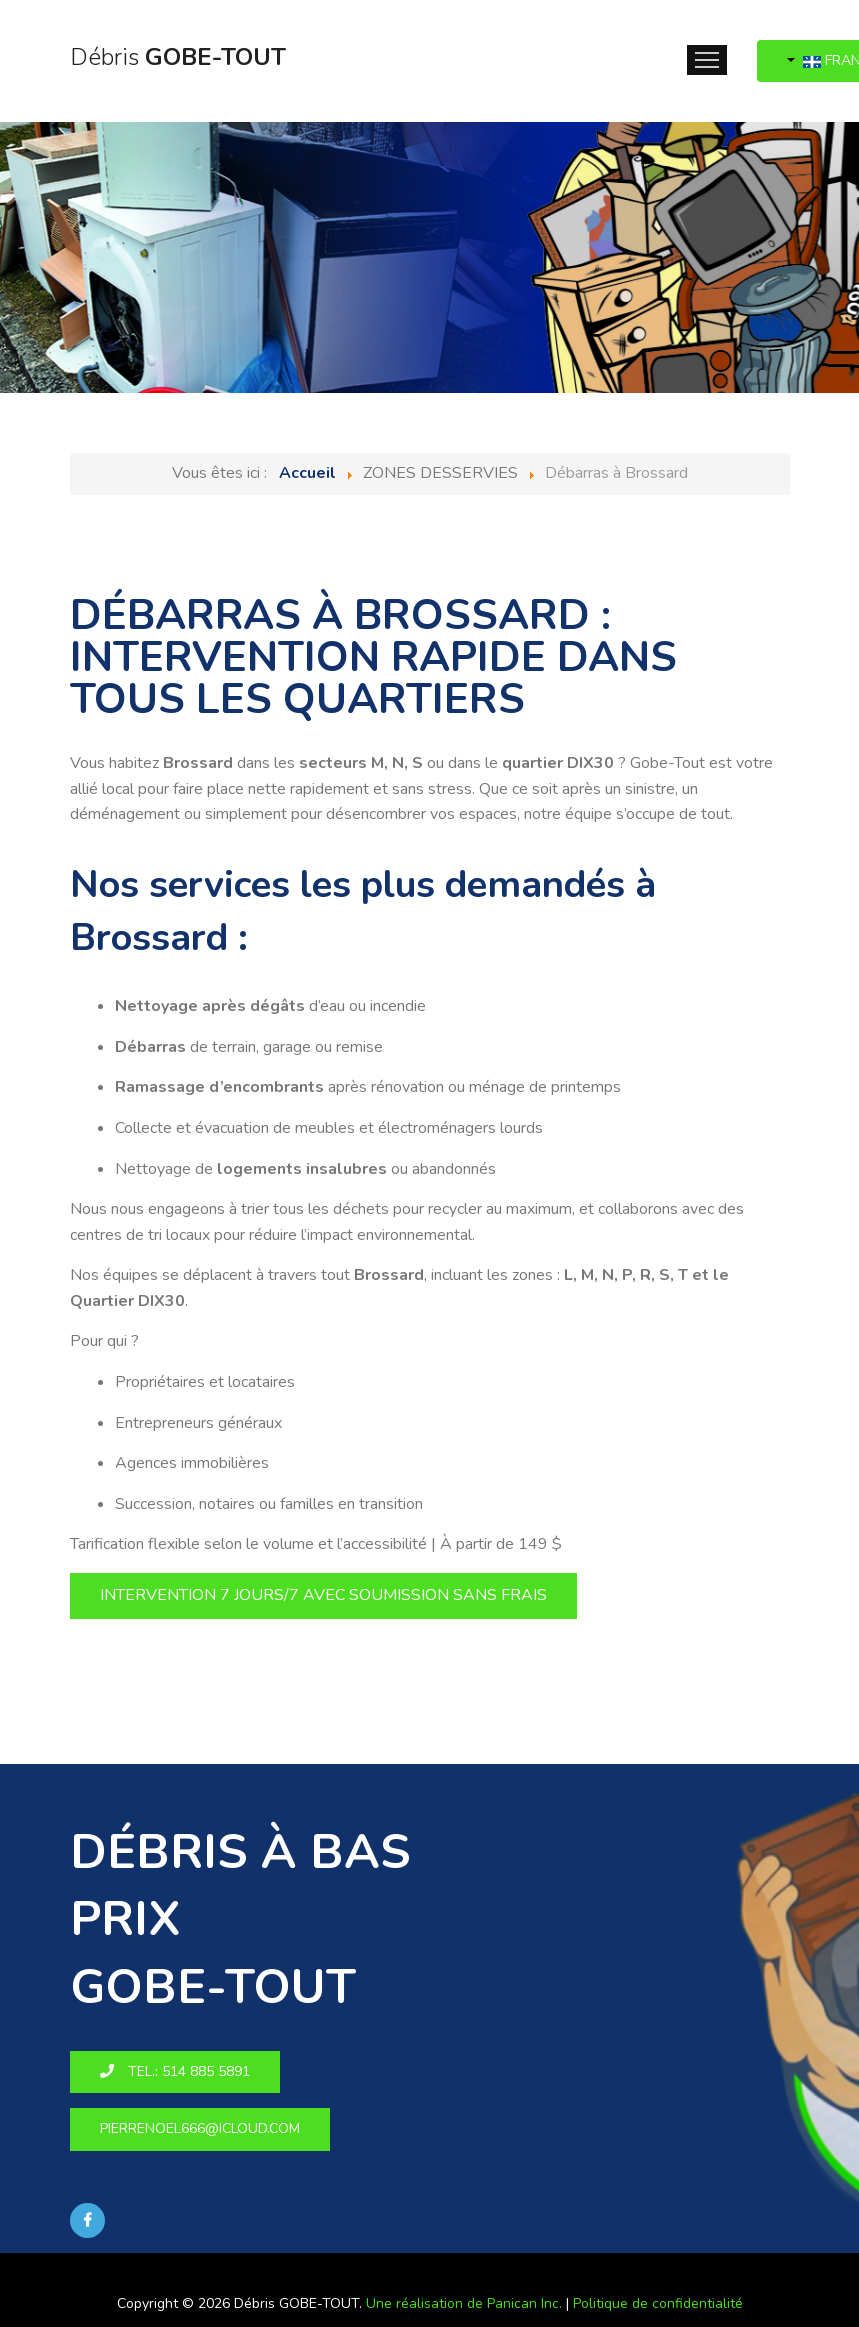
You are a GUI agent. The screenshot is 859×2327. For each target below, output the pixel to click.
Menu (707, 60)
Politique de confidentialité (658, 2303)
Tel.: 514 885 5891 (175, 2071)
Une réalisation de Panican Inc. (464, 2303)
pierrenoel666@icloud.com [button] (200, 2128)
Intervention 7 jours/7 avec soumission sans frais (323, 1595)
